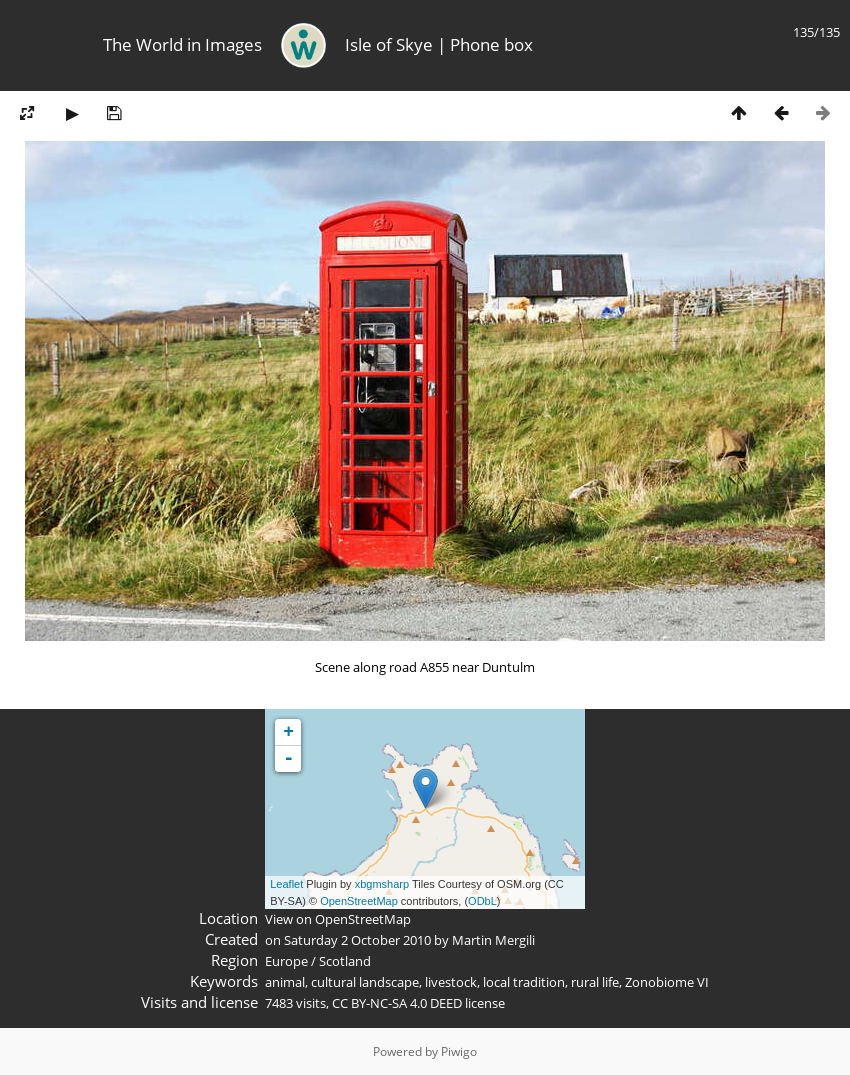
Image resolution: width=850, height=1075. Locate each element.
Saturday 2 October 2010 (357, 940)
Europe (286, 961)
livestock (451, 982)
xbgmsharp (382, 884)
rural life (595, 982)
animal (285, 982)
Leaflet (286, 884)
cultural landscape (365, 982)
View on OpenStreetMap (338, 919)
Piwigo (459, 1051)
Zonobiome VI (667, 982)
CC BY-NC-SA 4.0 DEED (397, 1003)
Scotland (345, 961)
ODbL (482, 901)
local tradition (524, 982)
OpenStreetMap (359, 901)
